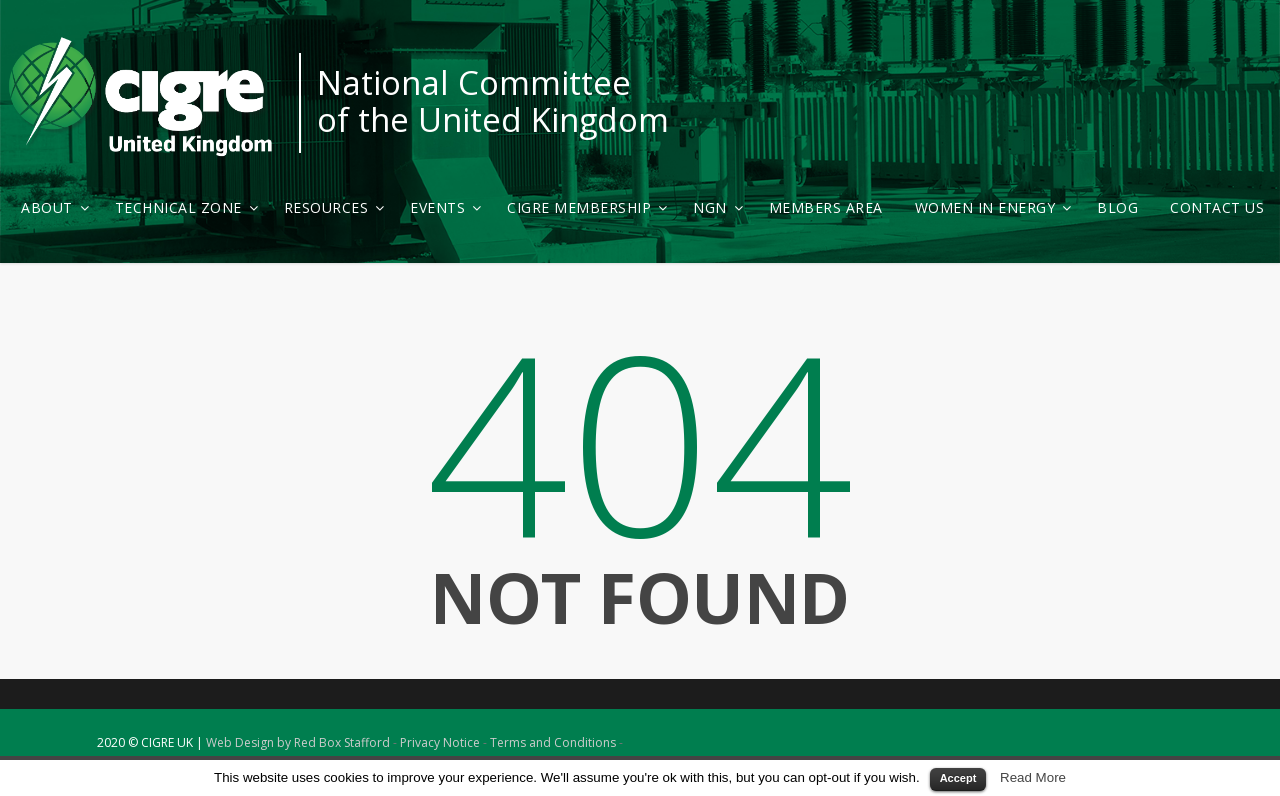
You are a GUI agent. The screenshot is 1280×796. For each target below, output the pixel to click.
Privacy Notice (440, 742)
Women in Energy (993, 208)
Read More (1033, 777)
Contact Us (1217, 207)
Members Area (826, 207)
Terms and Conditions (553, 742)
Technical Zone (186, 208)
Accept (958, 778)
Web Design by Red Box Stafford (298, 742)
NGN (718, 208)
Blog (1117, 207)
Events (445, 208)
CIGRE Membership (587, 208)
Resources (334, 208)
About (55, 208)
